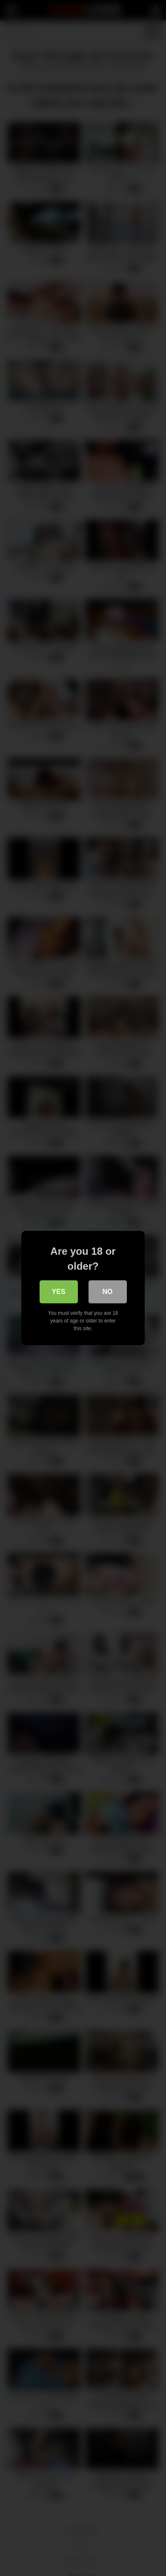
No (108, 1291)
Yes (58, 1291)
